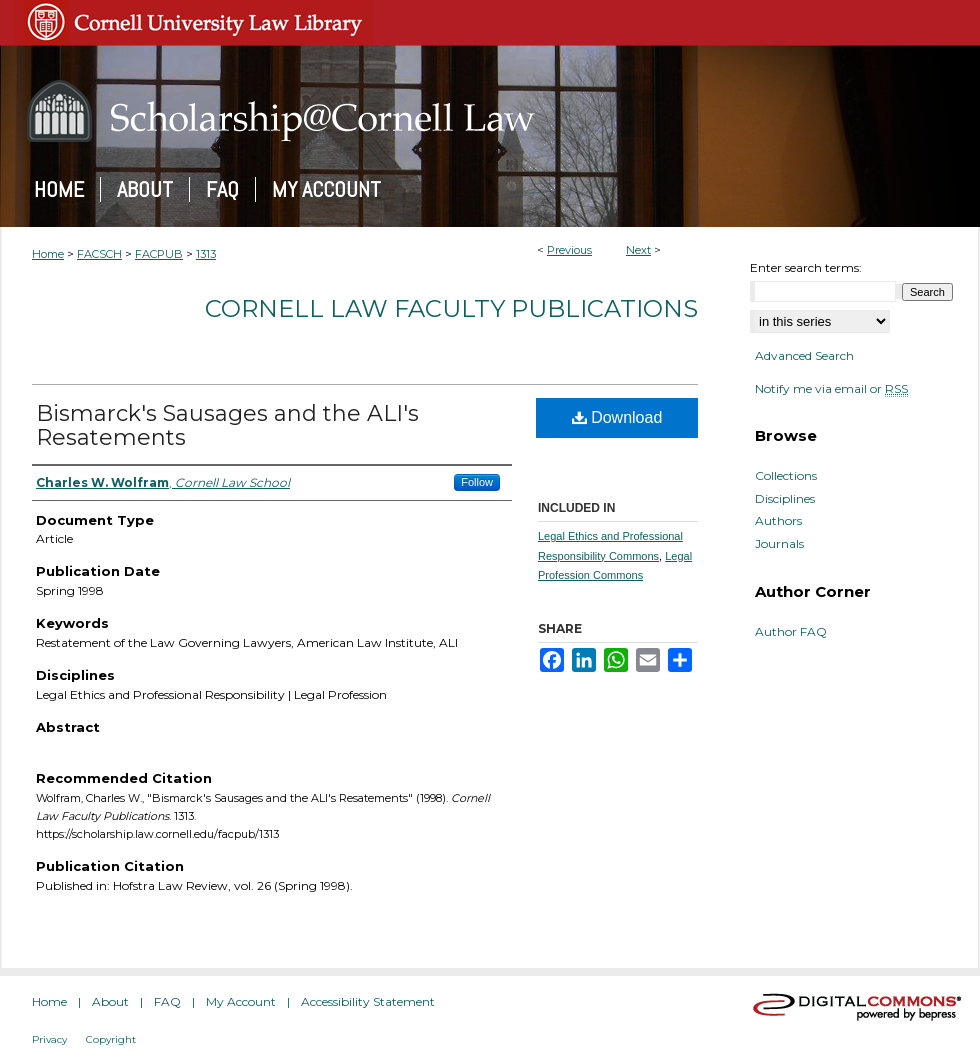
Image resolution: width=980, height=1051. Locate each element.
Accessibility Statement (368, 1001)
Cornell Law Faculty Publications (451, 308)
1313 (206, 254)
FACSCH (99, 254)
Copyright (111, 1039)
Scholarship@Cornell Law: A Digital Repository (490, 111)
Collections (786, 476)
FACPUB (159, 254)
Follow (477, 482)
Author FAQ (791, 632)
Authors (778, 521)
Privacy (49, 1039)
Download (617, 417)
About (110, 1001)
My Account (241, 1001)
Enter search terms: (806, 267)
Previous (569, 250)
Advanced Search (804, 355)
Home (48, 254)
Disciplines (785, 499)
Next (638, 250)
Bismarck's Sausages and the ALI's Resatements (227, 425)
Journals (779, 544)
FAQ (167, 1001)
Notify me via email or (831, 389)
